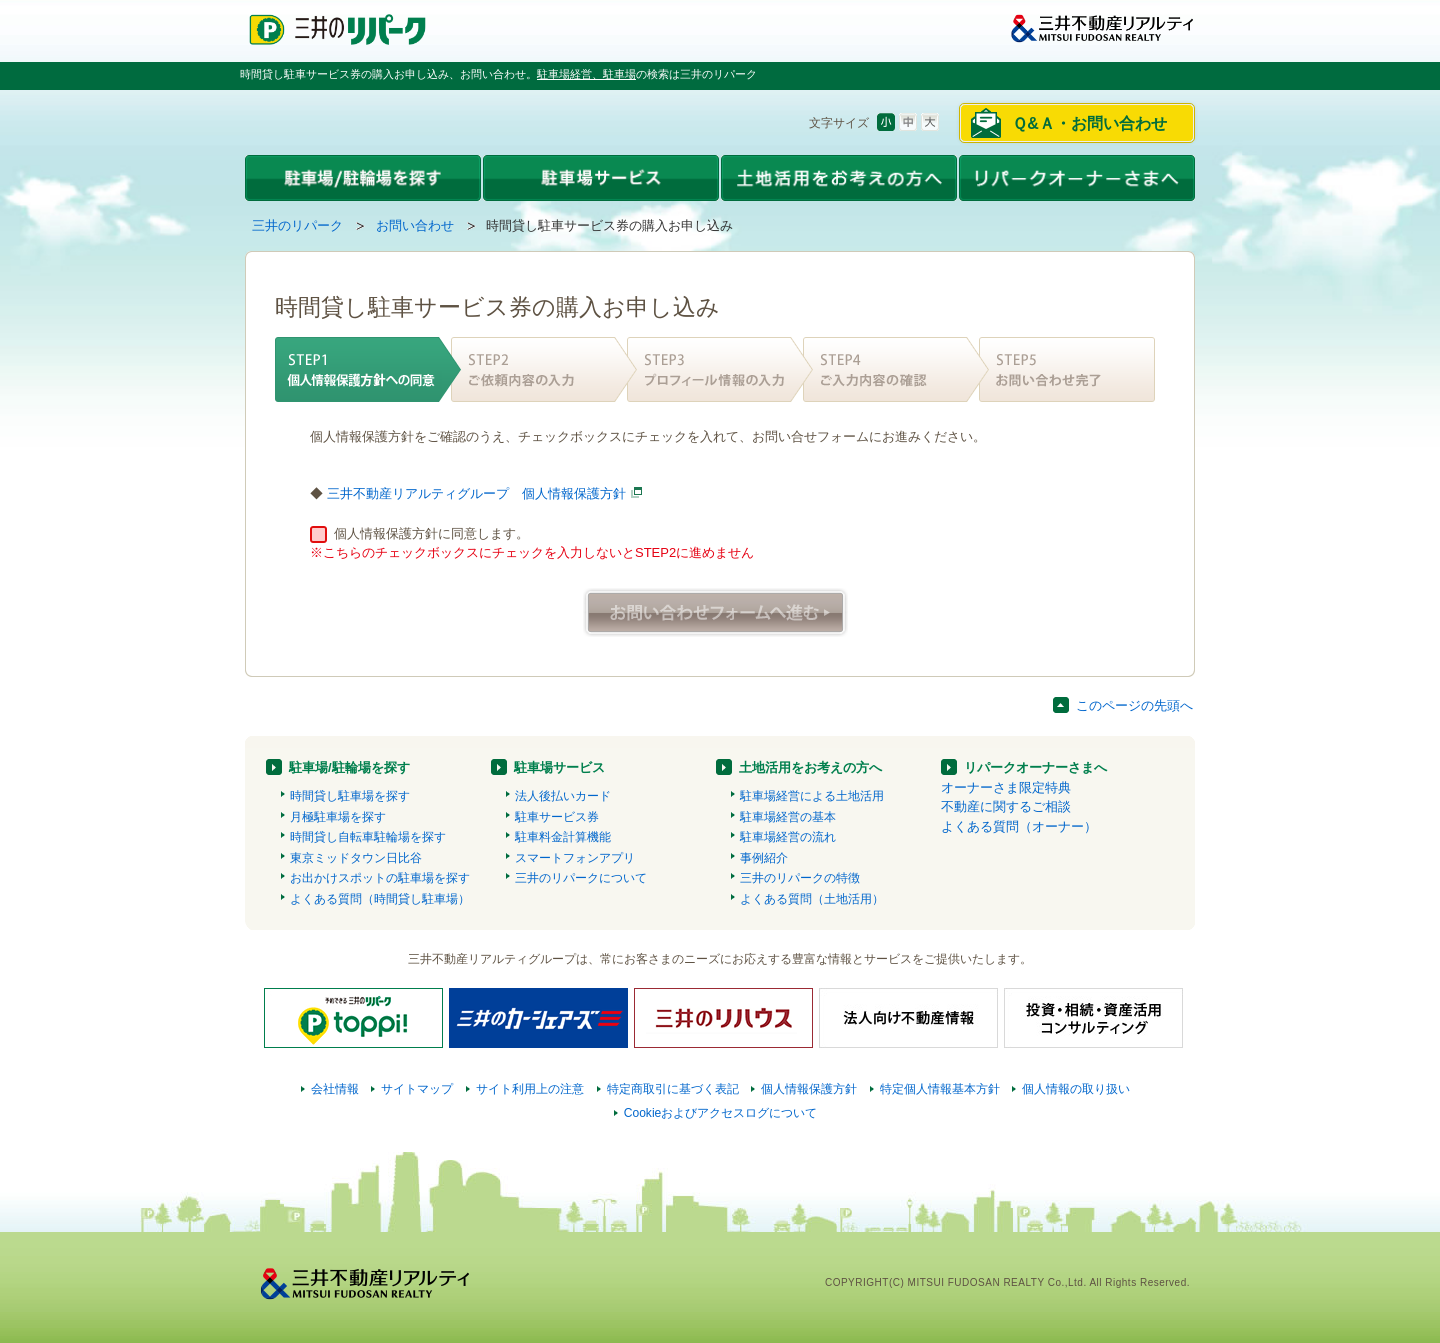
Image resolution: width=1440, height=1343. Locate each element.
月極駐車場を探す (338, 817)
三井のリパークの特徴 (800, 878)
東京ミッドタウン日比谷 (356, 858)
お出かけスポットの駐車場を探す (380, 878)
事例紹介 (764, 858)
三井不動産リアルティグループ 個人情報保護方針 (476, 493)
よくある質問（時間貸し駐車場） (380, 899)
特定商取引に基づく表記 (673, 1089)
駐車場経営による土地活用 (812, 796)
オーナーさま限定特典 (1006, 787)
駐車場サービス (559, 767)
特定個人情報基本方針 (940, 1089)
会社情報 (335, 1089)
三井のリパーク (297, 225)
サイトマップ (417, 1089)
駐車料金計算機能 (563, 837)
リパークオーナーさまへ (1035, 767)
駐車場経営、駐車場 (586, 74)
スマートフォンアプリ (575, 858)
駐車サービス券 (557, 817)
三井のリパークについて (581, 878)
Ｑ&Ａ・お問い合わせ (1089, 123)
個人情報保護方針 (809, 1089)
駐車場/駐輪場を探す (349, 767)
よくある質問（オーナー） (1019, 826)
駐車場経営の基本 (788, 817)
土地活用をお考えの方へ (810, 767)
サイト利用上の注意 (530, 1089)
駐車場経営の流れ (788, 837)
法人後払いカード (563, 796)
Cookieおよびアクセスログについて (721, 1113)
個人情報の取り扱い (1076, 1089)
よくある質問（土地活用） (812, 899)
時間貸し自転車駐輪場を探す (368, 837)
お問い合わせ (415, 225)
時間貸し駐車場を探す (350, 796)
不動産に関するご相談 (1006, 806)
